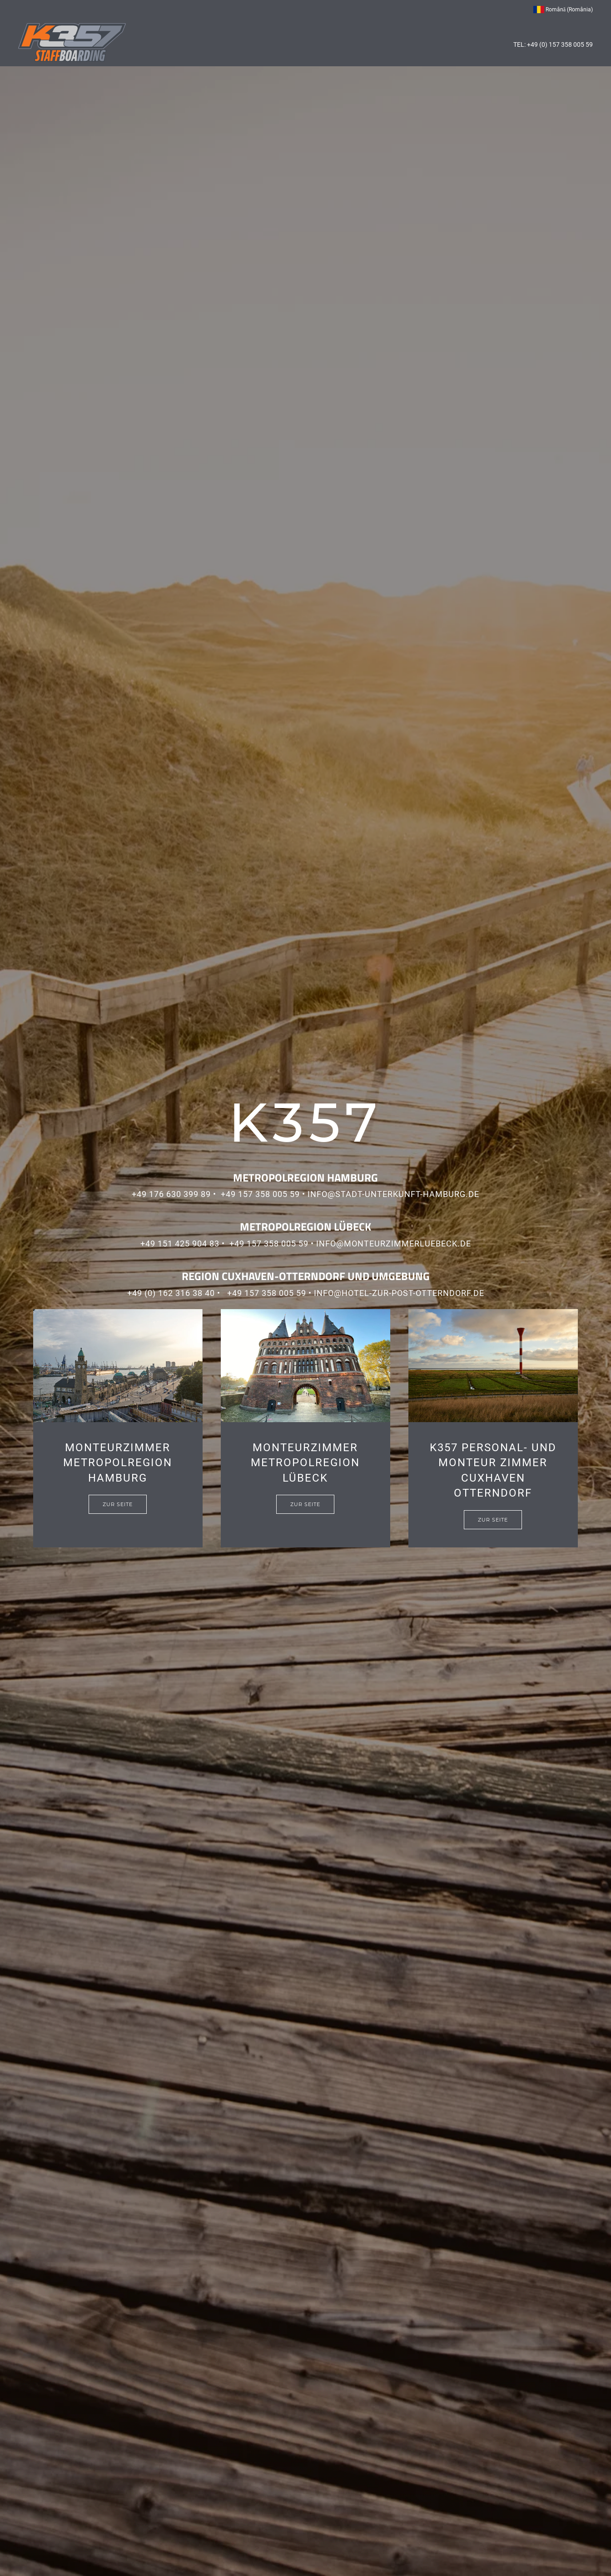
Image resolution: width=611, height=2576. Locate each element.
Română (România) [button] (563, 9)
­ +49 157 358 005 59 (258, 1194)
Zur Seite (118, 1504)
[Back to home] (72, 42)
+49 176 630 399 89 (171, 1194)
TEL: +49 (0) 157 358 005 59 (553, 44)
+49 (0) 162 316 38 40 (171, 1293)
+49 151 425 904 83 (179, 1243)
